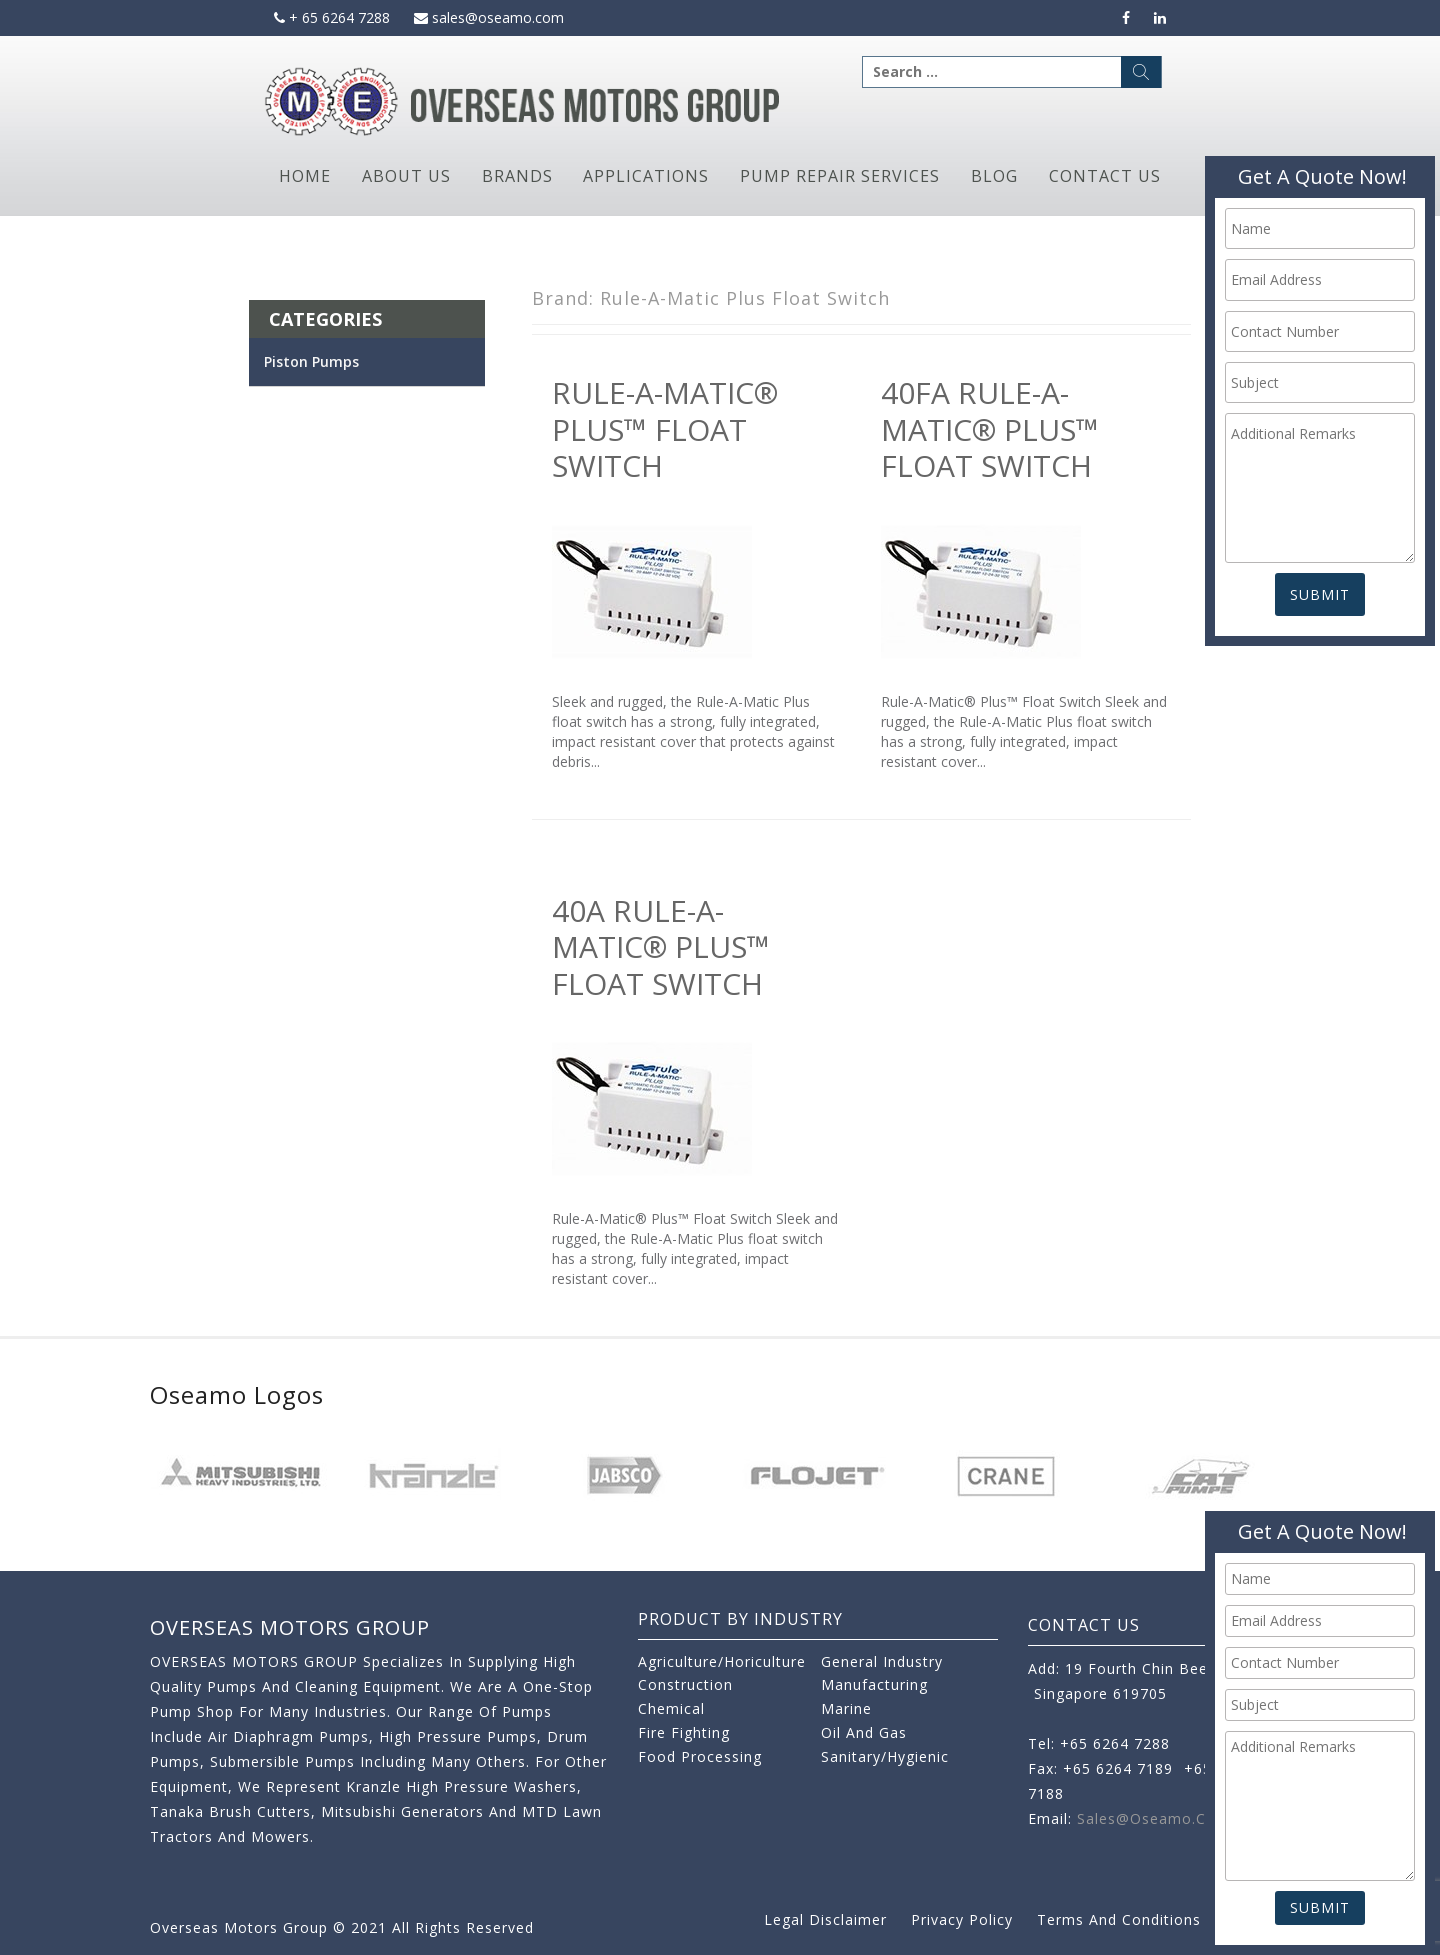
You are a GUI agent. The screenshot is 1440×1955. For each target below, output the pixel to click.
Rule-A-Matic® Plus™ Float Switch (665, 429)
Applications (646, 176)
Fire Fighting (684, 1732)
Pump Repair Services (840, 176)
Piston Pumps (311, 361)
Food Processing (700, 1756)
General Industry (882, 1661)
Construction (685, 1684)
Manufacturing (874, 1684)
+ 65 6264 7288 (332, 17)
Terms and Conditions (1119, 1919)
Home (305, 176)
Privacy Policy (962, 1919)
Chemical (671, 1708)
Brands (517, 176)
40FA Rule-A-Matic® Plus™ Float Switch (990, 429)
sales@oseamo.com (489, 17)
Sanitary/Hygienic (885, 1756)
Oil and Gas (864, 1732)
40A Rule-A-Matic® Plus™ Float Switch (661, 947)
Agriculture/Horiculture (722, 1661)
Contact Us (1105, 176)
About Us (406, 176)
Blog (994, 176)
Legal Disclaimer (825, 1919)
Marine (846, 1708)
